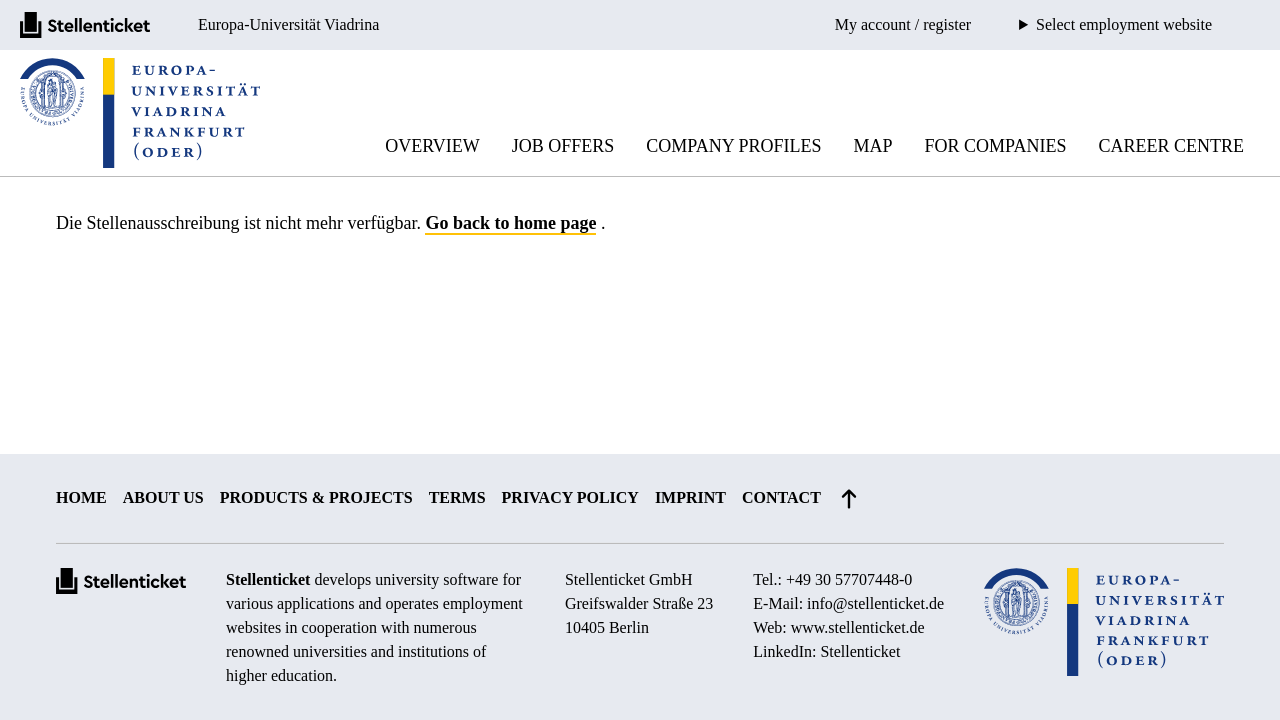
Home (81, 497)
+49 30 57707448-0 (849, 579)
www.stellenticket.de (858, 627)
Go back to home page (510, 223)
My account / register (903, 24)
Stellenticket (268, 579)
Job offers (563, 146)
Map (873, 146)
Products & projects (316, 497)
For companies (996, 146)
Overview (432, 146)
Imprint (690, 497)
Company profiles (733, 146)
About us (163, 497)
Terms (457, 497)
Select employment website (1124, 25)
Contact (781, 497)
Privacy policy (570, 497)
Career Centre (1171, 146)
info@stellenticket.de (875, 603)
